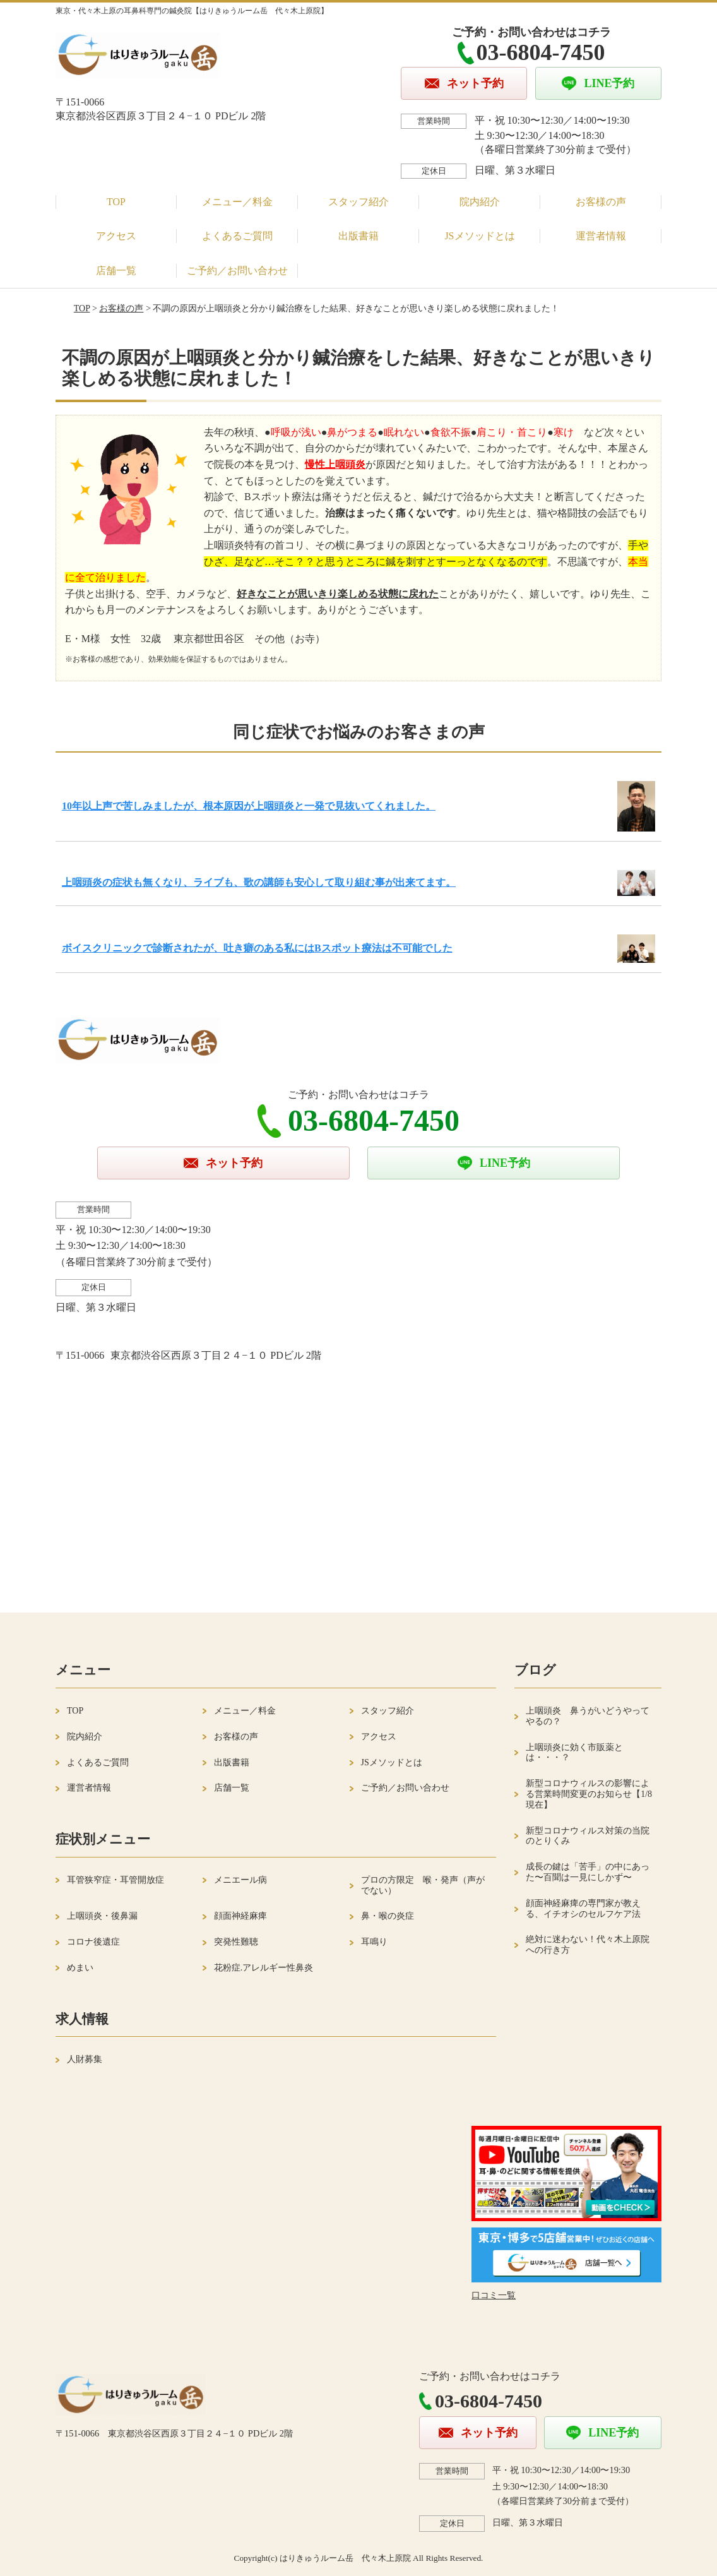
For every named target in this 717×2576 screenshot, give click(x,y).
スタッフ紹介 (358, 201)
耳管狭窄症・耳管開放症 (115, 1880)
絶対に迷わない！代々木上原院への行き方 (587, 1945)
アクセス (116, 235)
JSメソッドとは (479, 235)
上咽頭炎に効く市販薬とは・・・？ (574, 1753)
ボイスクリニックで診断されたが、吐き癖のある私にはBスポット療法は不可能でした (257, 948)
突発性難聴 (236, 1942)
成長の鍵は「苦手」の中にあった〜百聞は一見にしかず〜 (587, 1872)
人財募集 (84, 2059)
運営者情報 (601, 235)
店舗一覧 (116, 270)
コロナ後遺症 (93, 1942)
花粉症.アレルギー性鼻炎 (264, 1967)
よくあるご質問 (237, 235)
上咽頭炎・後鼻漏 (102, 1916)
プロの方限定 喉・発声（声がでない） (423, 1885)
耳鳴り (374, 1942)
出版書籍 (358, 235)
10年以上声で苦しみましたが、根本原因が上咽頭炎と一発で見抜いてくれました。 (249, 806)
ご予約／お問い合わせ (237, 270)
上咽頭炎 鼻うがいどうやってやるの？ (587, 1716)
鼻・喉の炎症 (387, 1916)
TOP (116, 201)
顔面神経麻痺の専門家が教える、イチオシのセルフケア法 (583, 1909)
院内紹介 (479, 201)
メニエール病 (240, 1880)
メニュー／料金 (237, 201)
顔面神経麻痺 (240, 1916)
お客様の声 (601, 201)
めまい (80, 1967)
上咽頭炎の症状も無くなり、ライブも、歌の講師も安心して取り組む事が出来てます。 (259, 882)
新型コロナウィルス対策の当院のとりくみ (587, 1836)
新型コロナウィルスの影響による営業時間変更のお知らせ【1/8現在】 (589, 1794)
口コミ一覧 (493, 2295)
